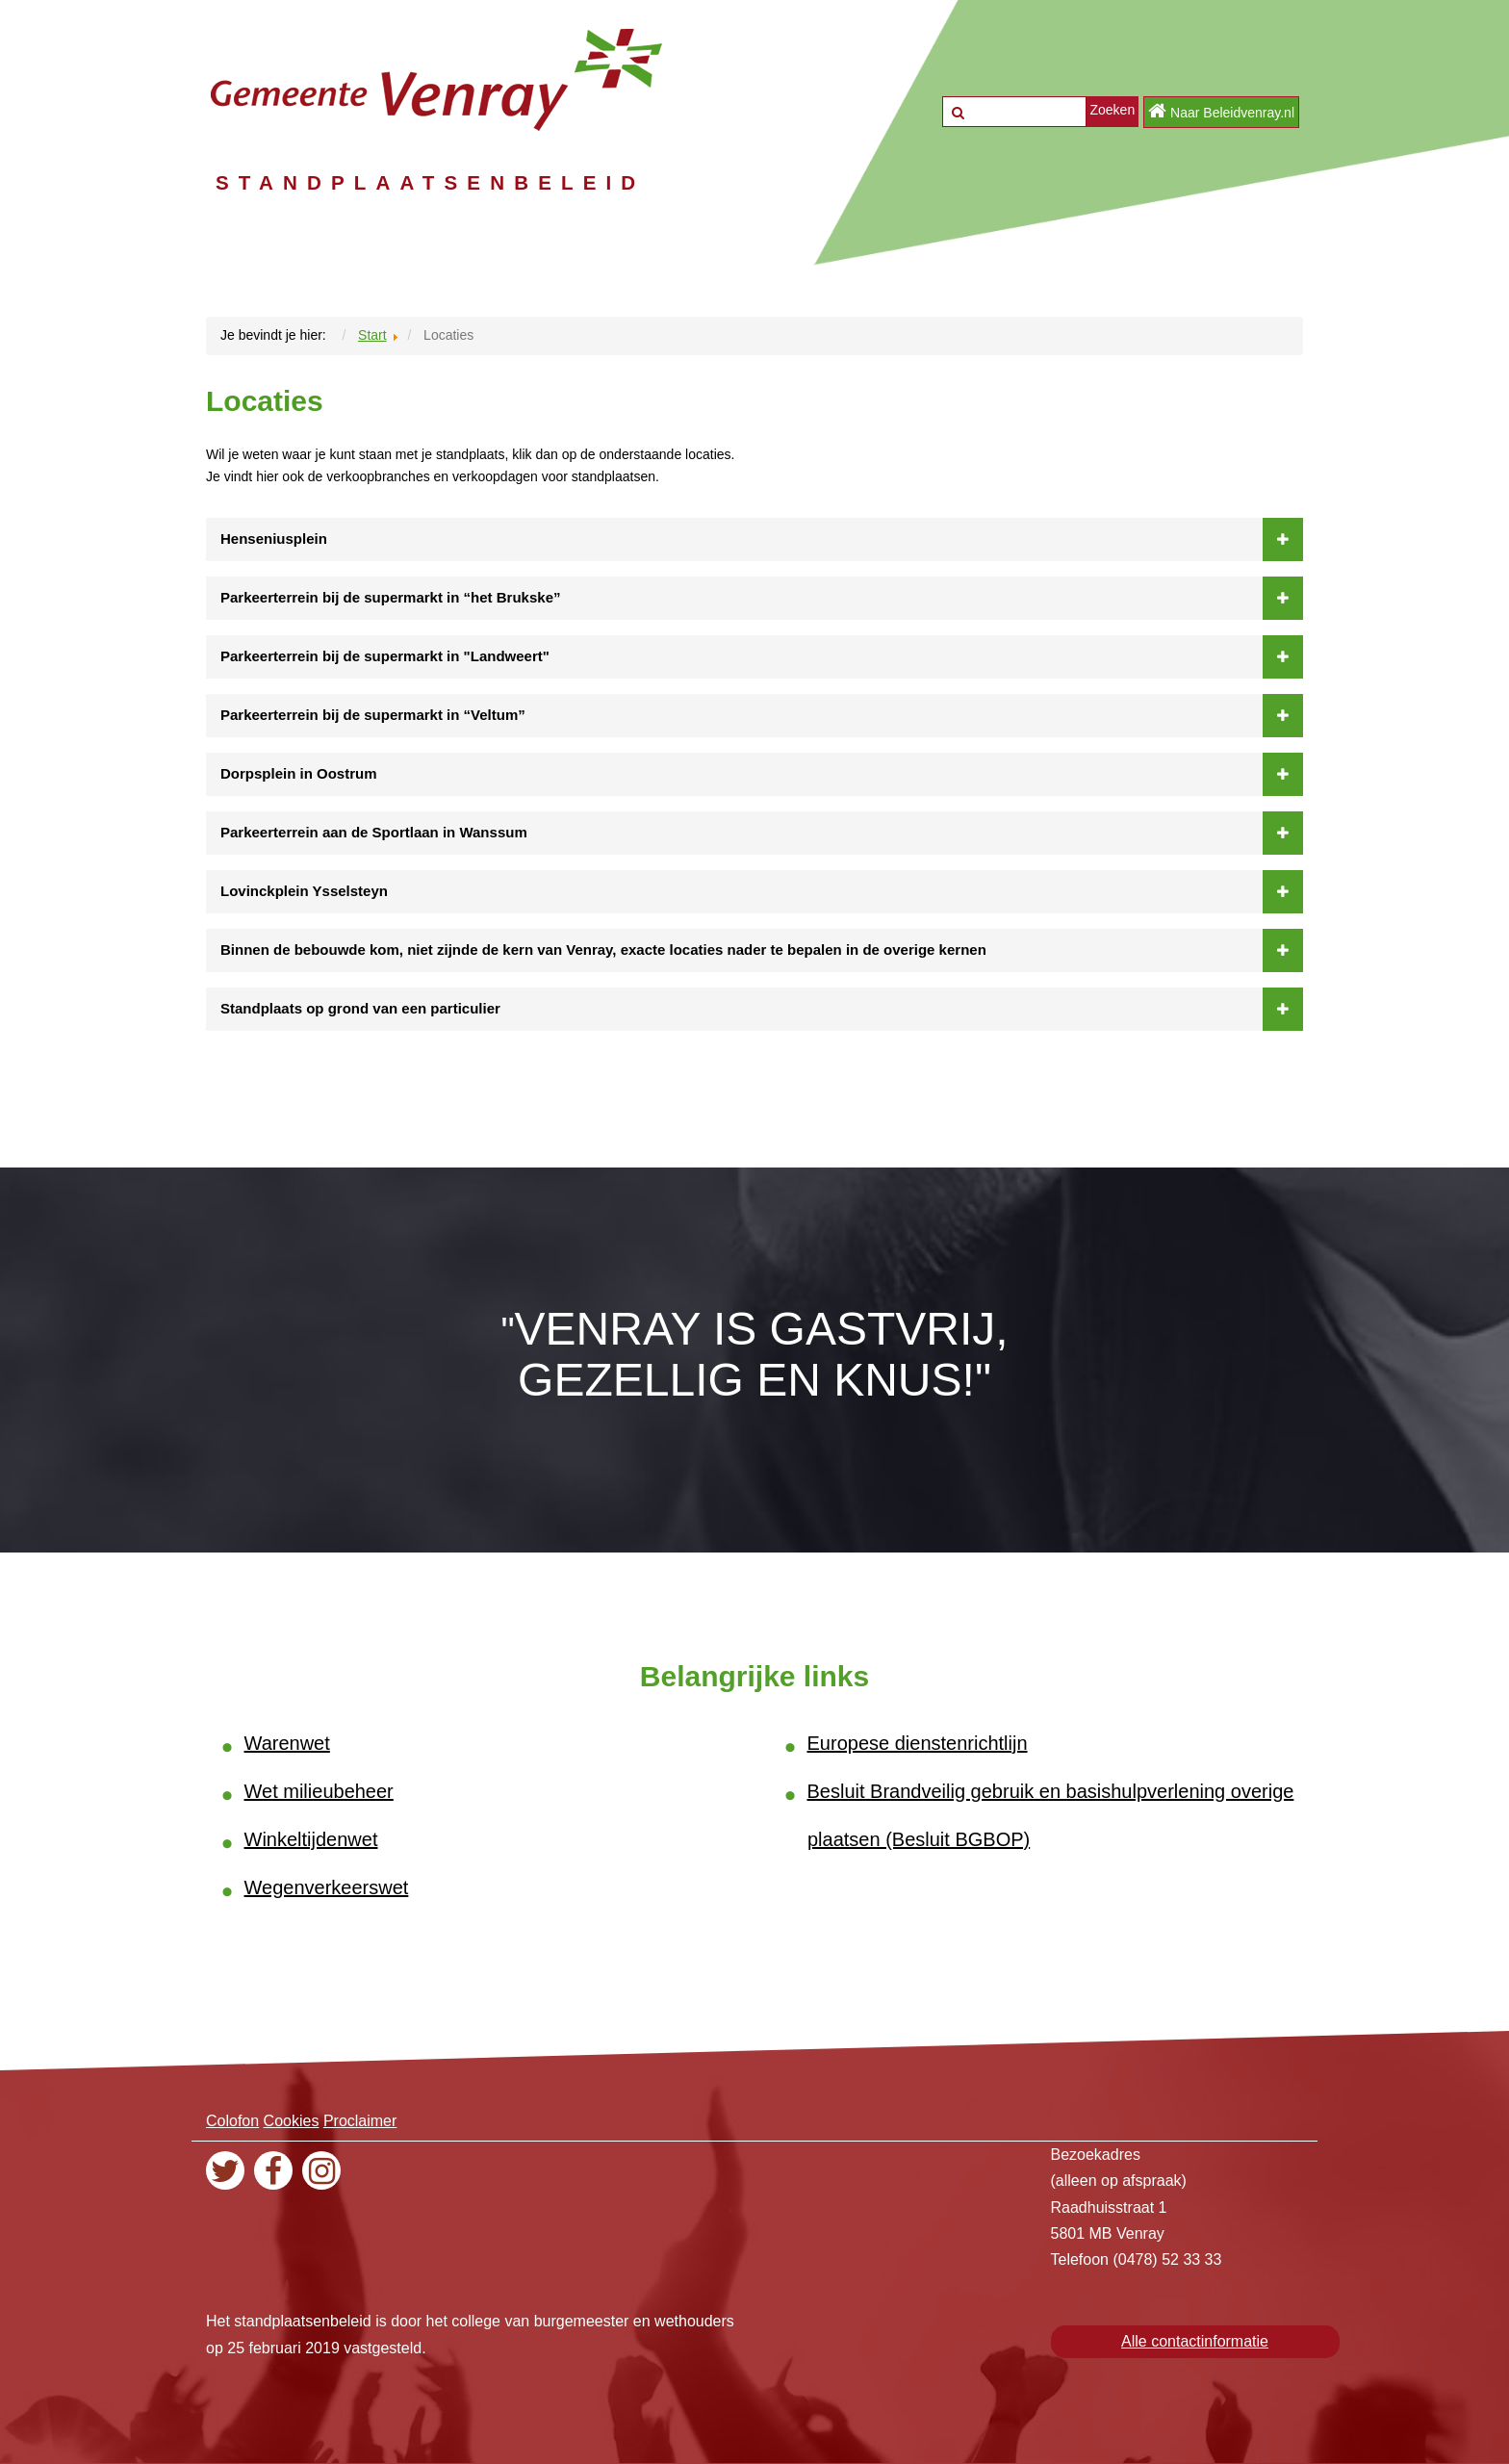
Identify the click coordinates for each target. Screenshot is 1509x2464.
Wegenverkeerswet (326, 1887)
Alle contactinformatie (1194, 2341)
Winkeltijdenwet (311, 1839)
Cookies (292, 2121)
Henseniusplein (761, 539)
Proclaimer (359, 2121)
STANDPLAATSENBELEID (486, 181)
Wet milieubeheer (319, 1791)
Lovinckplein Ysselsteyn (761, 891)
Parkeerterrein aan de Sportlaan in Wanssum (761, 832)
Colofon (232, 2121)
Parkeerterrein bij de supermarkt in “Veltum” (761, 715)
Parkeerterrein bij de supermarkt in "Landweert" (761, 656)
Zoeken (1112, 109)
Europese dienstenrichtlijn (917, 1743)
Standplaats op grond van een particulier (761, 1009)
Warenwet (287, 1743)
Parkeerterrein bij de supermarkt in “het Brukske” (761, 598)
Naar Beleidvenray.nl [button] (1221, 110)
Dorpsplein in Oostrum (761, 774)
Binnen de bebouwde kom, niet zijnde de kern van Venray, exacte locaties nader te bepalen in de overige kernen (761, 950)
